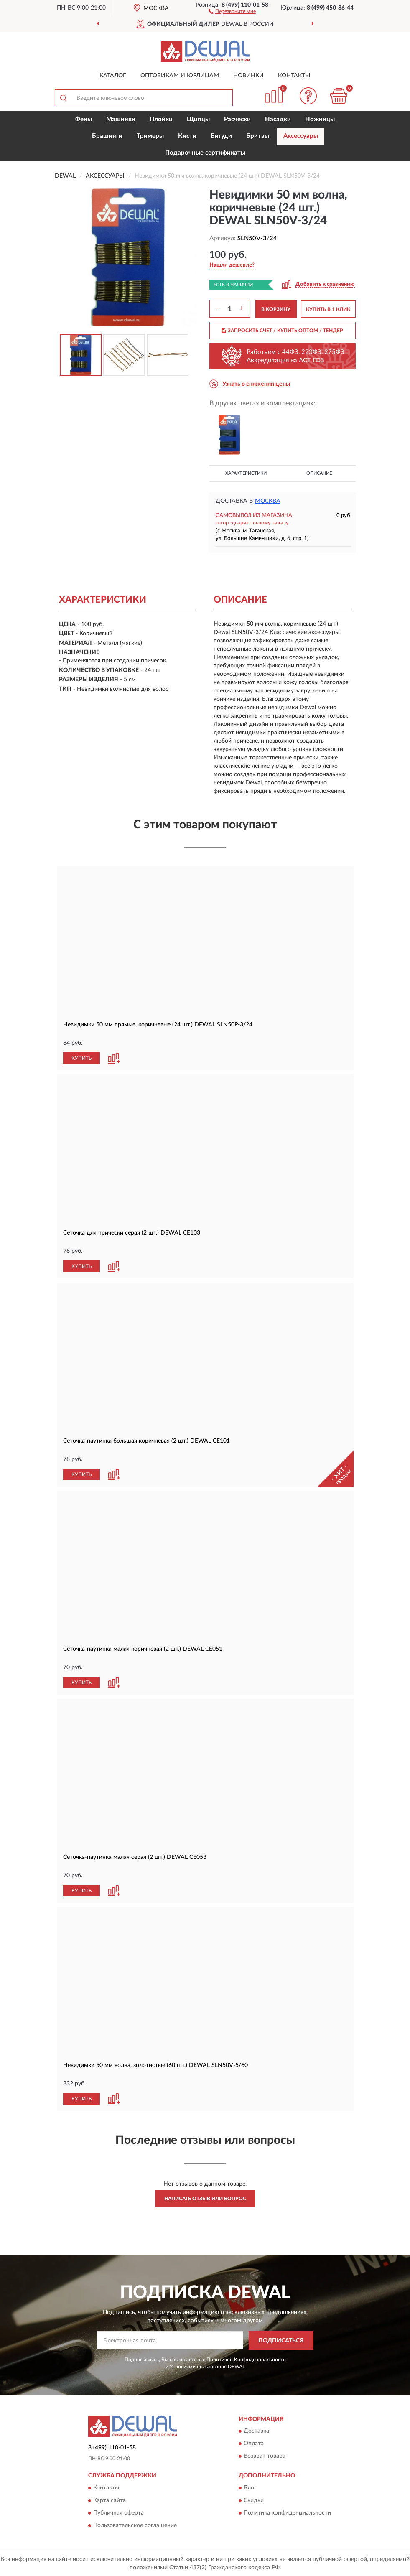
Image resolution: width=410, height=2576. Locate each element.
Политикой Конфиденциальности (246, 2359)
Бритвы (257, 136)
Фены (83, 119)
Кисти (187, 136)
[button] (232, 10)
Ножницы (320, 119)
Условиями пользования (198, 2366)
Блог (250, 2488)
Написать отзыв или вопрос (205, 2198)
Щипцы (198, 119)
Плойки (161, 119)
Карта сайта (109, 2500)
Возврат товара (264, 2456)
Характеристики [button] (246, 473)
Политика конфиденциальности (287, 2513)
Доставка (256, 2431)
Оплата (254, 2444)
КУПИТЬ (81, 1058)
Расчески (237, 119)
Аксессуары (300, 136)
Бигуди (221, 136)
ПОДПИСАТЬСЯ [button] (281, 2341)
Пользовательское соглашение (135, 2525)
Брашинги (107, 136)
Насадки (278, 119)
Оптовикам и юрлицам (179, 76)
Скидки (254, 2500)
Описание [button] (319, 473)
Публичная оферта (118, 2513)
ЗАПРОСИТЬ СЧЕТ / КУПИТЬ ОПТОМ (282, 330)
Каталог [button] (112, 76)
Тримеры (150, 136)
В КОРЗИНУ (275, 309)
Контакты (294, 76)
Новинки (248, 76)
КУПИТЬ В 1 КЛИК (328, 309)
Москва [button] (267, 501)
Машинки (120, 119)
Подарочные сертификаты (205, 153)
